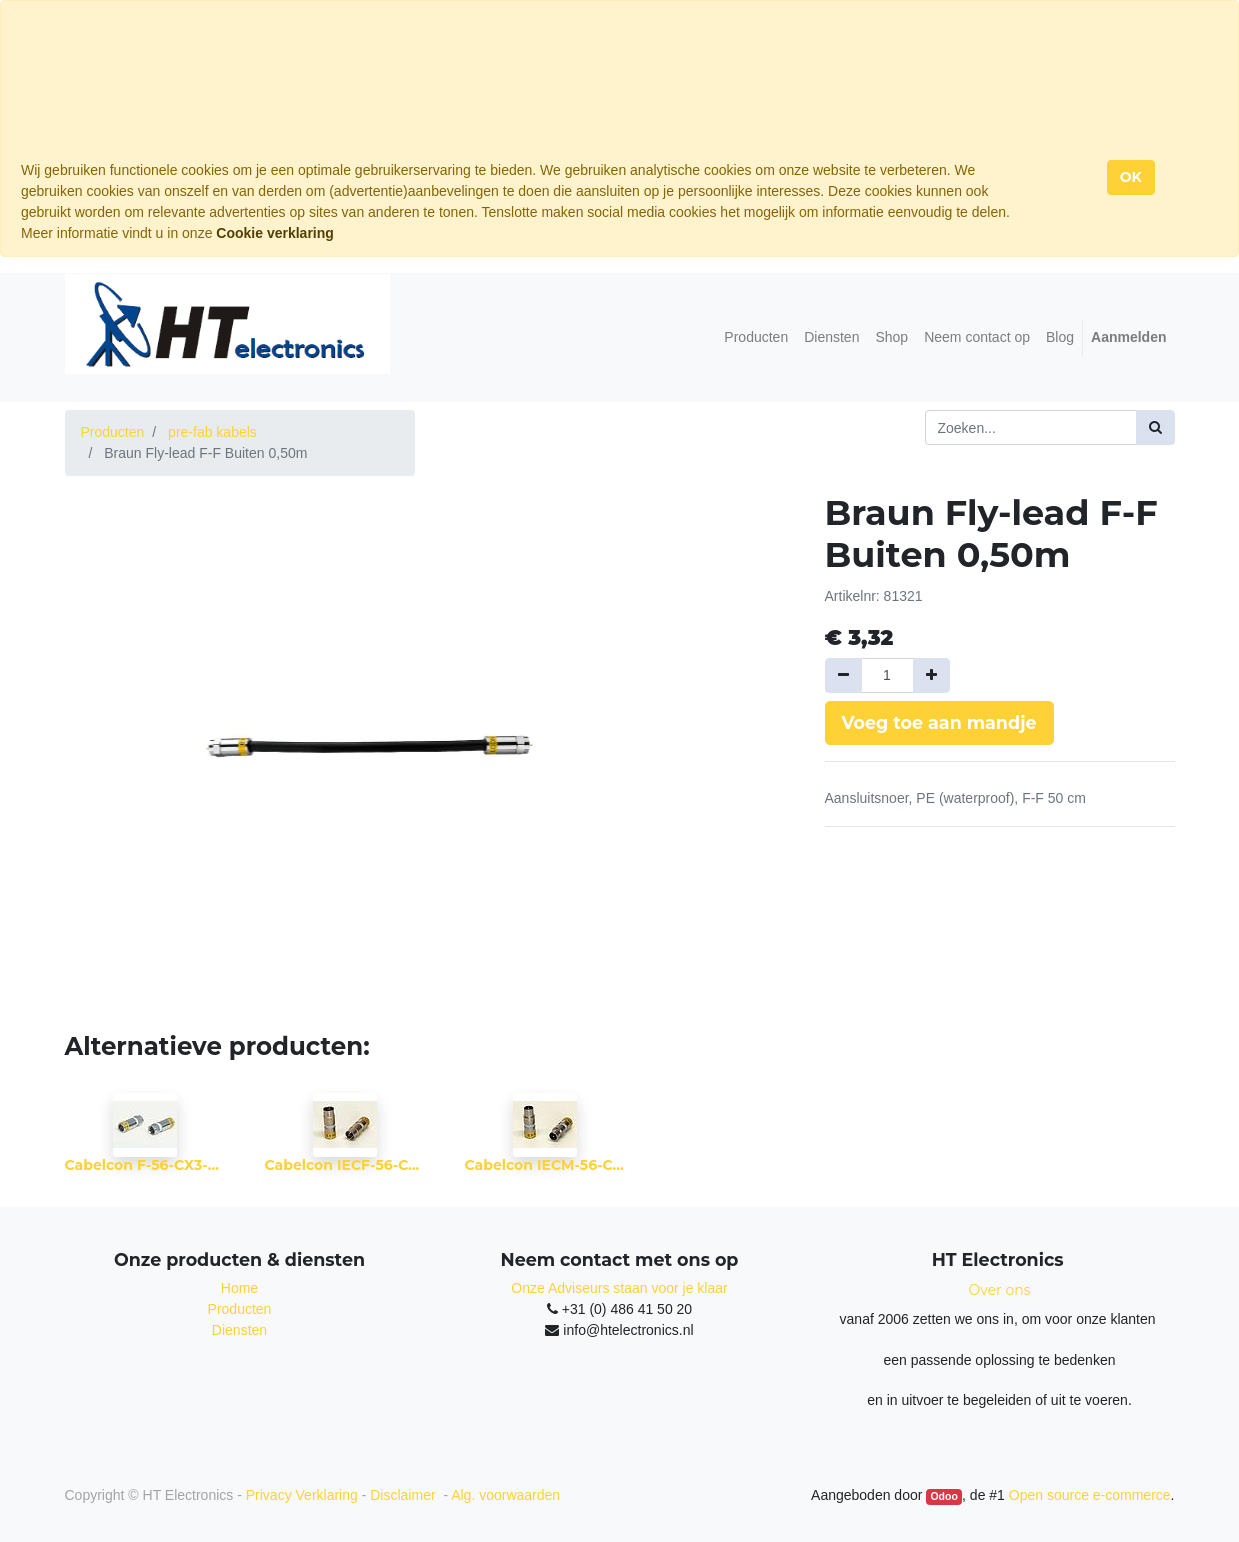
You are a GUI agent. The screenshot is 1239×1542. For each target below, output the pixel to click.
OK (1131, 177)
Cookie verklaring (275, 233)
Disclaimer (404, 1495)
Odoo (943, 1496)
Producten (113, 432)
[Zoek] (1155, 427)
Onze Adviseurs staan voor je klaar (619, 1288)
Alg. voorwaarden (505, 1495)
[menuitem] (756, 337)
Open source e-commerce (1090, 1495)
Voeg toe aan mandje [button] (939, 722)
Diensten (239, 1330)
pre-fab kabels (212, 432)
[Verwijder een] (843, 675)
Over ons (1000, 1290)
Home (239, 1288)
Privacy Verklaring (302, 1495)
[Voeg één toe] (931, 675)
